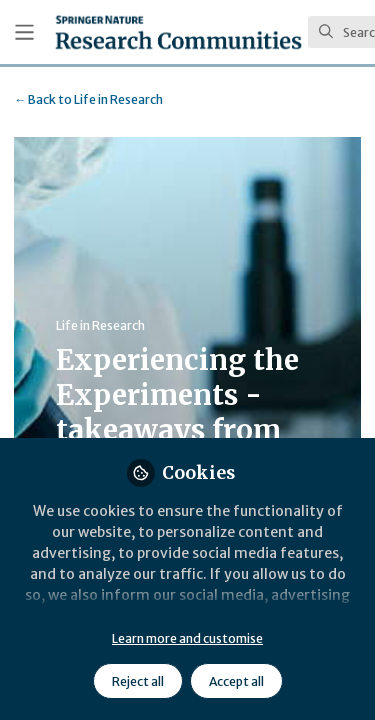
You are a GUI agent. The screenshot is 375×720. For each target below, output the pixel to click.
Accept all (236, 681)
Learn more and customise (187, 638)
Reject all (138, 681)
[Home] (178, 32)
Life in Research (88, 99)
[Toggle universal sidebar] (24, 32)
